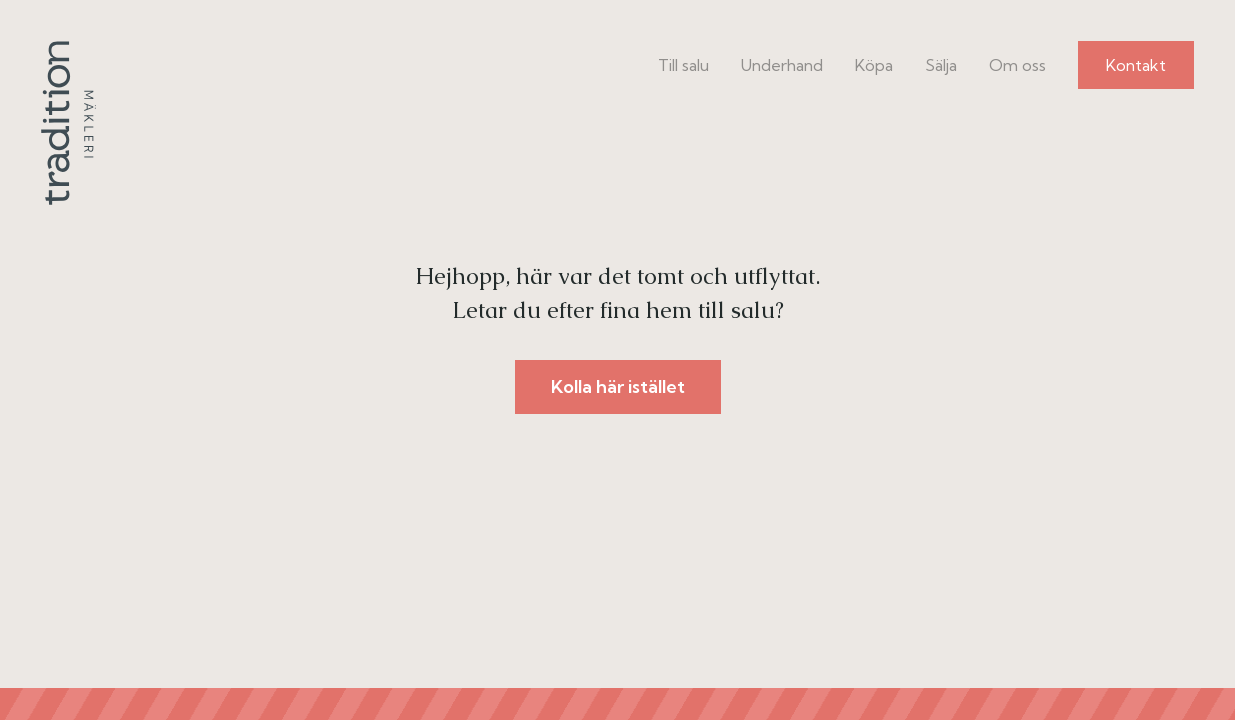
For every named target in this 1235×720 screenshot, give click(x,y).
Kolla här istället (618, 386)
